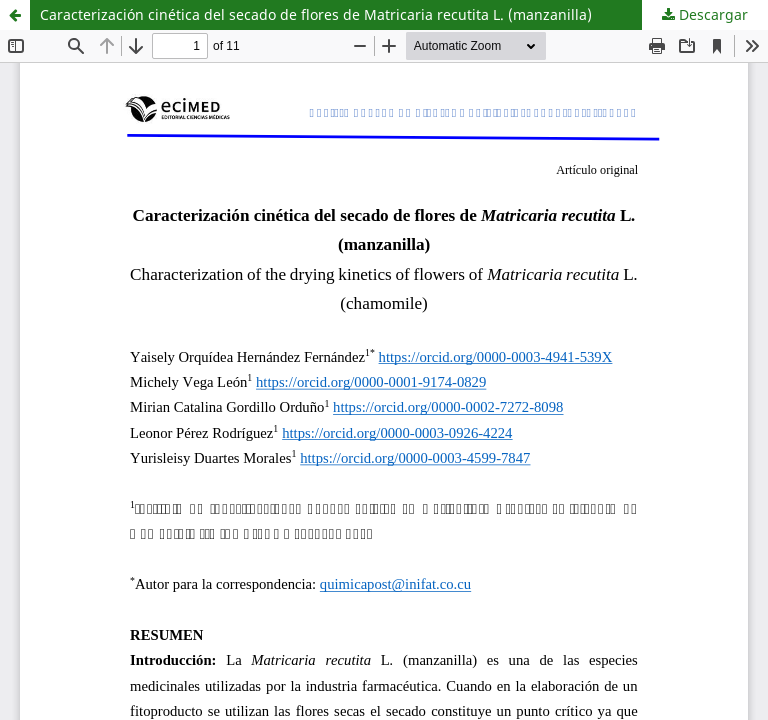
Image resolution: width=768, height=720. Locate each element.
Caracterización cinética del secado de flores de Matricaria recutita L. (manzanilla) (316, 14)
